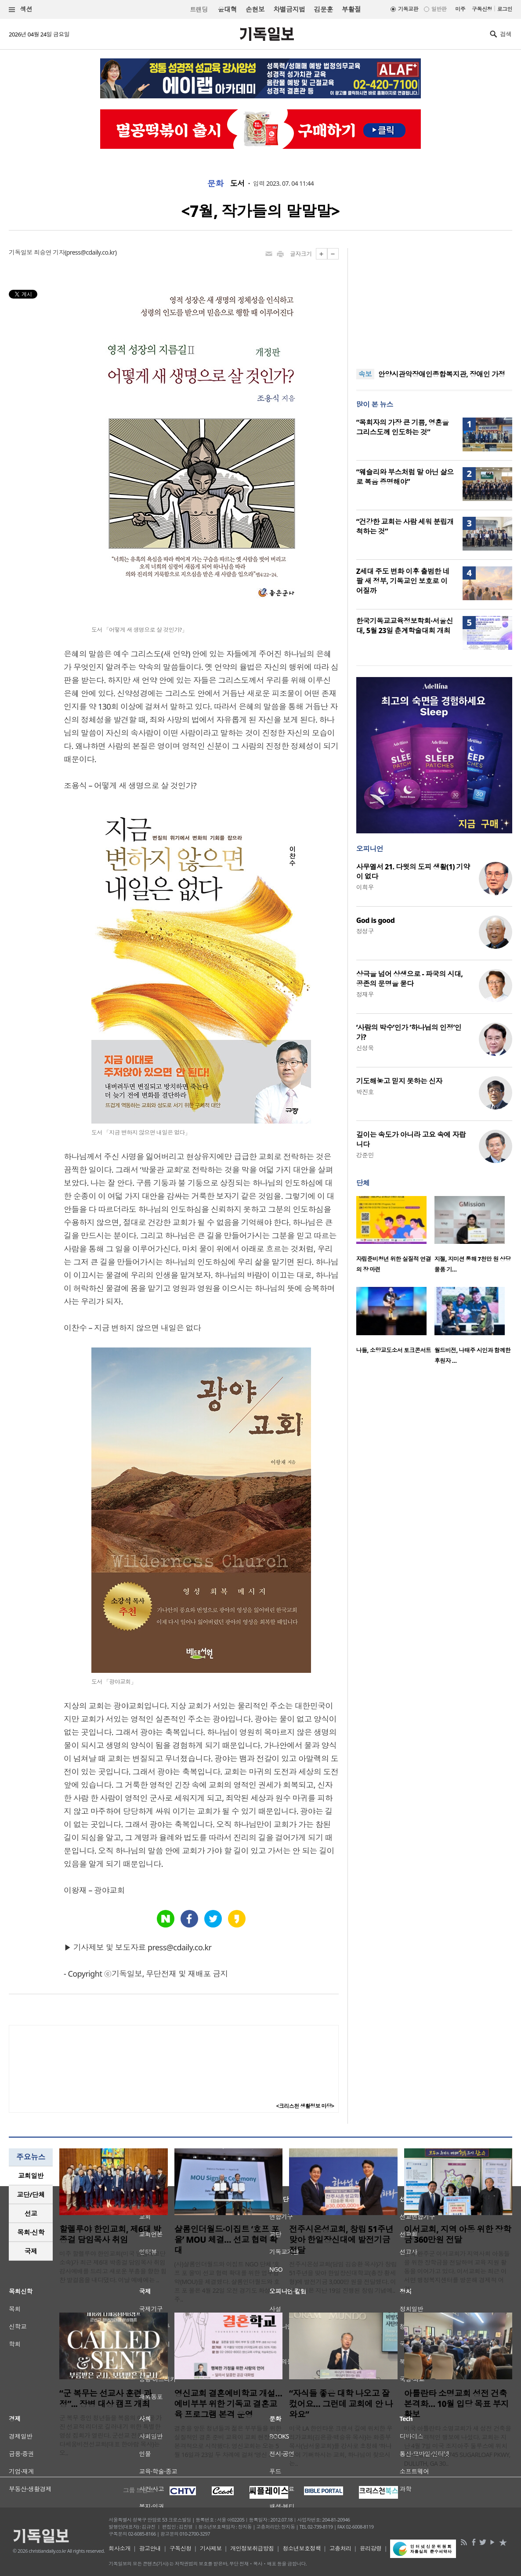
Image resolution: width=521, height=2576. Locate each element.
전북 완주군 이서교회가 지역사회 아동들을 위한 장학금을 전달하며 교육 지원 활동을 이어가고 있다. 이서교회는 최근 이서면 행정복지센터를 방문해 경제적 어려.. (457, 2271)
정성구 (365, 931)
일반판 (438, 9)
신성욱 (365, 1048)
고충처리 (340, 2548)
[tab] (31, 2175)
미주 (460, 9)
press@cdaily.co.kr (90, 252)
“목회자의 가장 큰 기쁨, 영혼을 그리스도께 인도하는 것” (402, 427)
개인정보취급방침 (252, 2548)
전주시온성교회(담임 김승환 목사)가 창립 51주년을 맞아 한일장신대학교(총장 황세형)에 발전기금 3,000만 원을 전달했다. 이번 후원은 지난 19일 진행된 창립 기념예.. (343, 2277)
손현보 (255, 9)
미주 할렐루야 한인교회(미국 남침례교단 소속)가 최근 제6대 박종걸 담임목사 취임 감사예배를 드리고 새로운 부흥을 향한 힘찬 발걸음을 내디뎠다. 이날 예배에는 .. (112, 2266)
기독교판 (408, 9)
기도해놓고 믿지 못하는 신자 (399, 1081)
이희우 (365, 887)
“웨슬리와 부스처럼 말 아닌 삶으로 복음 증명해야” (405, 476)
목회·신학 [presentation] (30, 2232)
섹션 (21, 9)
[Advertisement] (434, 303)
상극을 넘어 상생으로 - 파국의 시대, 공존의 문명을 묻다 (409, 978)
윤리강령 (371, 2548)
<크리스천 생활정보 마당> (305, 2106)
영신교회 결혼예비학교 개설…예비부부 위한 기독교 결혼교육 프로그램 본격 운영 (228, 2404)
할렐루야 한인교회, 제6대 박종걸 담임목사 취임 (110, 2234)
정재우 (365, 994)
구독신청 (482, 9)
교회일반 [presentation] (30, 2175)
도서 (237, 183)
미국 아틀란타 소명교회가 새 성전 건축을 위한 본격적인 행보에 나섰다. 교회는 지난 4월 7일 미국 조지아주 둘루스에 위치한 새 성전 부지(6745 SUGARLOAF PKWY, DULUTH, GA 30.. (457, 2446)
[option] (395, 1237)
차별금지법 (289, 9)
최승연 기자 (49, 252)
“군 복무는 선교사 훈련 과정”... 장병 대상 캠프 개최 (105, 2399)
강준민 (365, 1155)
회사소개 (119, 2548)
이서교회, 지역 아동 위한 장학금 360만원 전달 (457, 2234)
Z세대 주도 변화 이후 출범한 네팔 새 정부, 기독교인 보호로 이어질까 (402, 580)
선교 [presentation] (31, 2213)
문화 (215, 183)
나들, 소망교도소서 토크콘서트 (393, 1350)
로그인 (504, 9)
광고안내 (150, 2548)
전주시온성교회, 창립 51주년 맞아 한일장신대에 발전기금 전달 (341, 2239)
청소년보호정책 (301, 2548)
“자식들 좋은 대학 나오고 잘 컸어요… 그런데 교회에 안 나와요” (341, 2404)
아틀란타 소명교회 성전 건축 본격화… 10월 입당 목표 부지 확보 (456, 2404)
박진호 (365, 1092)
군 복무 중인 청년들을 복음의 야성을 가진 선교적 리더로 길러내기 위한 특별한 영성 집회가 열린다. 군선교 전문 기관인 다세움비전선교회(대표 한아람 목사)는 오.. (110, 2435)
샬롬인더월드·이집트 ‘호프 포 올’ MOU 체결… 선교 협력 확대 (226, 2239)
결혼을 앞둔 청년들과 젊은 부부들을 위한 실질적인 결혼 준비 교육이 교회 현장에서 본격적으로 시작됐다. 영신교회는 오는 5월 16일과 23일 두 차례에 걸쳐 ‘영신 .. (228, 2441)
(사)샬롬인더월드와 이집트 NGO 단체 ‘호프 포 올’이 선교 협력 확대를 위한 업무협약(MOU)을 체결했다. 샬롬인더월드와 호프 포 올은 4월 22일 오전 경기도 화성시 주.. (227, 2281)
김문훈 (323, 9)
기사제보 (211, 2548)
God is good (375, 920)
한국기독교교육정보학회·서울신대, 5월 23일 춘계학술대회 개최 (404, 625)
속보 (365, 374)
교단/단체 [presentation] (30, 2194)
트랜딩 (198, 9)
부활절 (351, 9)
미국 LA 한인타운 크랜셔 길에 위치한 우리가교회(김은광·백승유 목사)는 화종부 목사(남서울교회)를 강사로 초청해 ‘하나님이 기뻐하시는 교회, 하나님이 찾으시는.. (340, 2446)
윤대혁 (227, 9)
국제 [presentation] (31, 2251)
